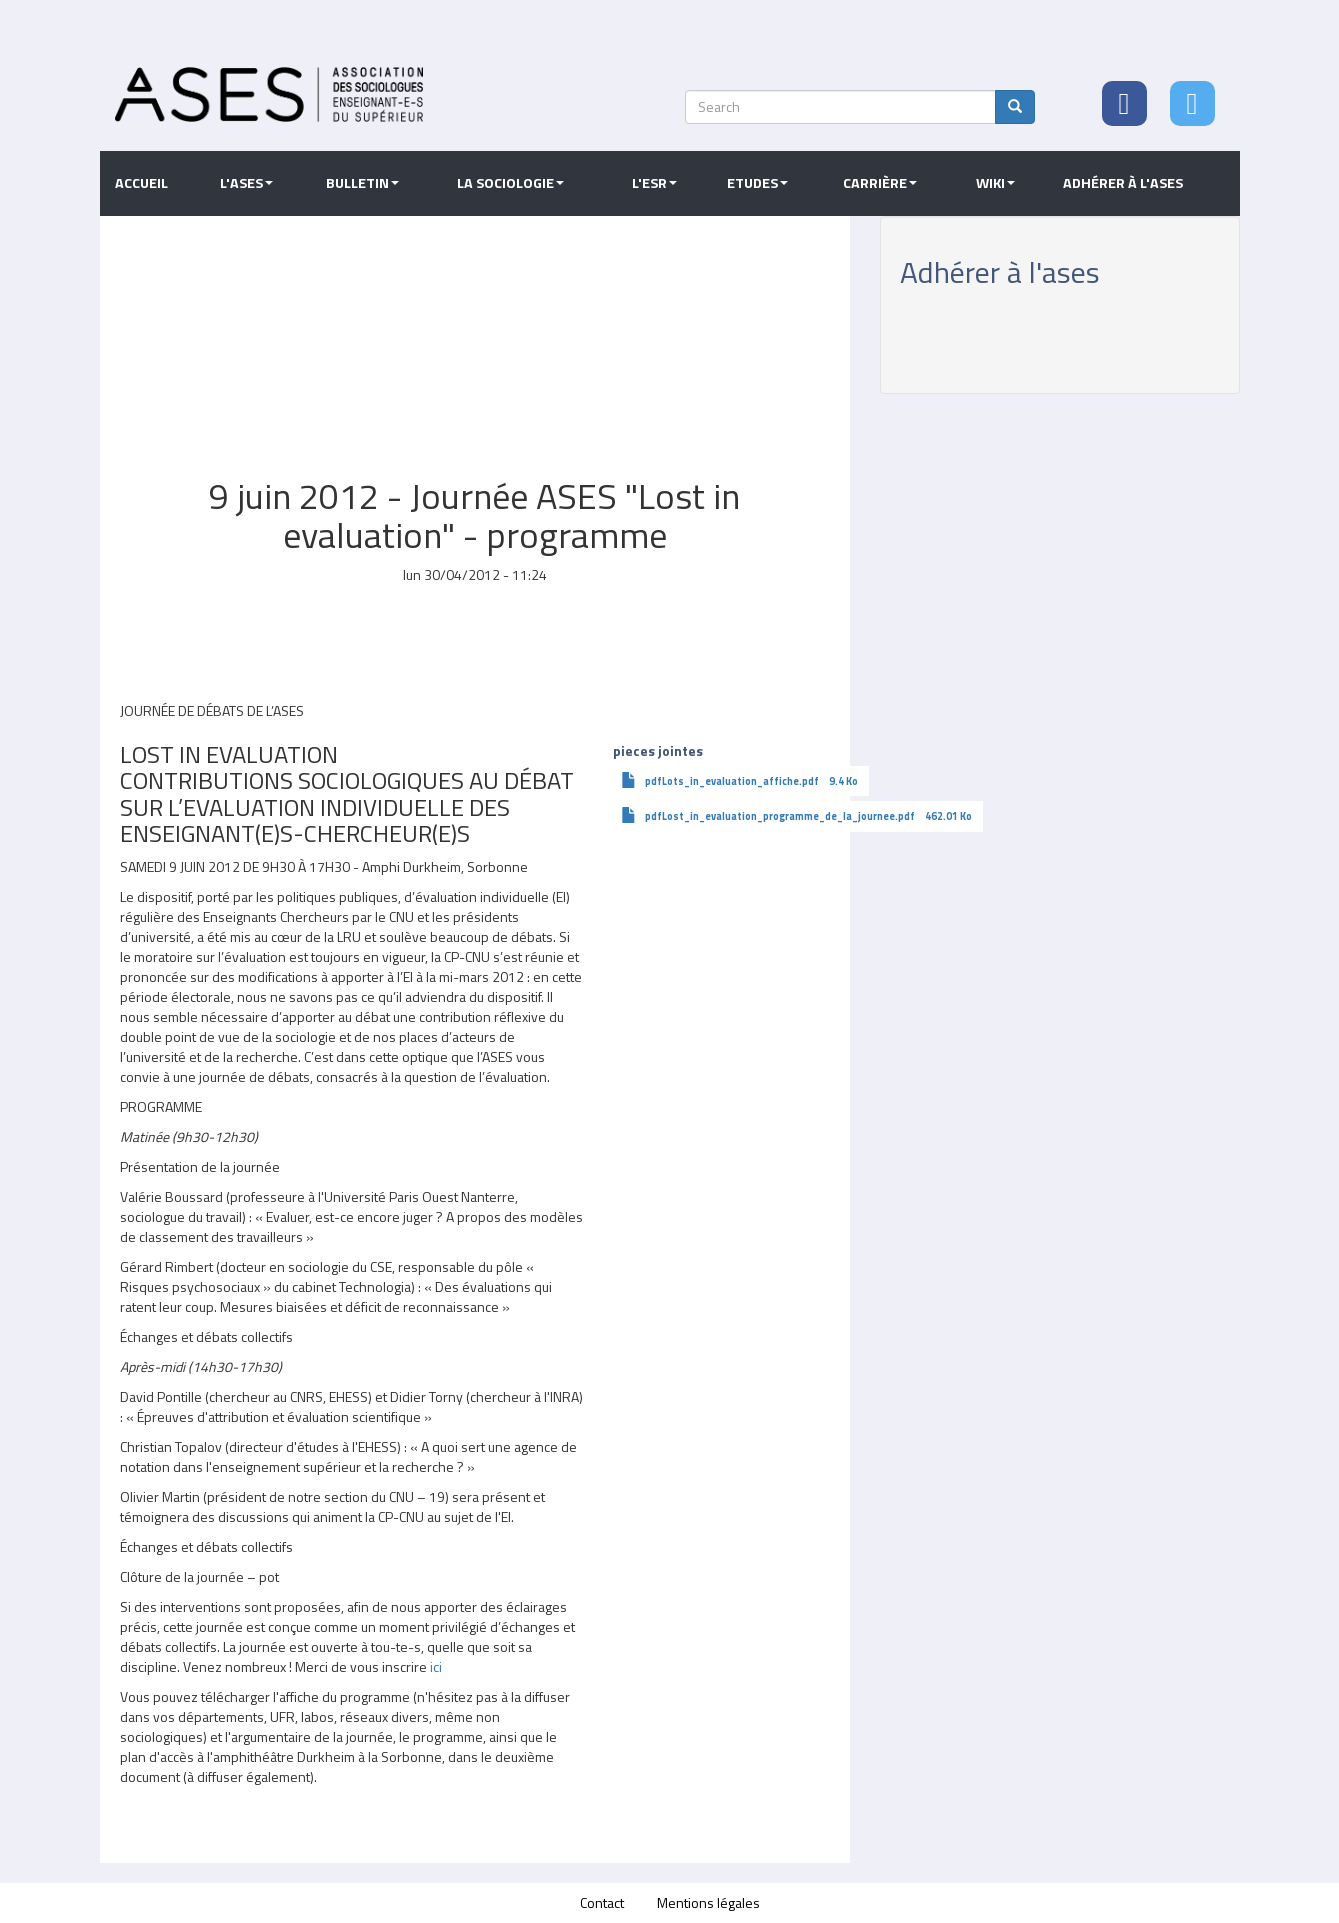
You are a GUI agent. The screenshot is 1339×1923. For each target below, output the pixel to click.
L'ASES (246, 183)
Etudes (757, 183)
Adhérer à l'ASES (1123, 183)
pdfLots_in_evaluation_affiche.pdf (732, 781)
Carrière (880, 183)
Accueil (141, 183)
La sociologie (510, 183)
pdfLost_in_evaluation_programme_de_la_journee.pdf (780, 816)
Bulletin (362, 183)
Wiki (995, 183)
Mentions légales (708, 1902)
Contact (602, 1902)
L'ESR (654, 183)
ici (436, 1666)
